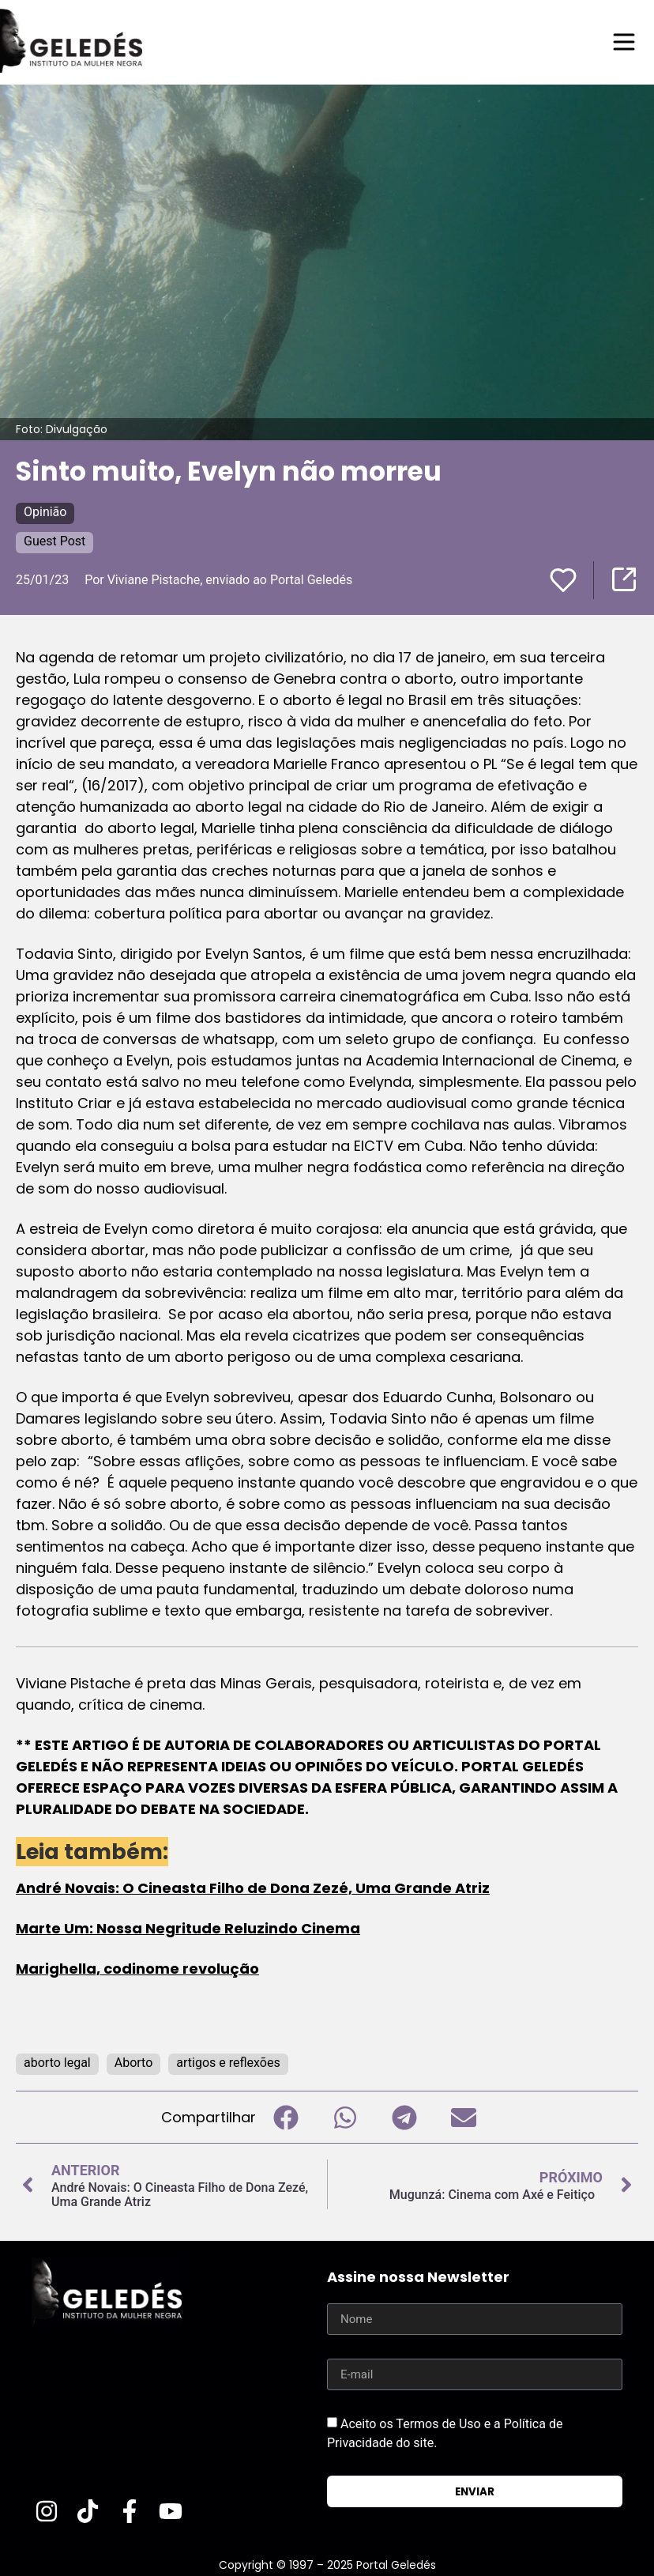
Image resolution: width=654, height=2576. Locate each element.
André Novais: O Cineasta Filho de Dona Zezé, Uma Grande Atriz (253, 1888)
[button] (285, 2117)
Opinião (45, 511)
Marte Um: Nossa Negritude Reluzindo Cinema (188, 1928)
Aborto (134, 2062)
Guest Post (54, 541)
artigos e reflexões (228, 2062)
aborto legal (57, 2062)
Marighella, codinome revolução (137, 1968)
